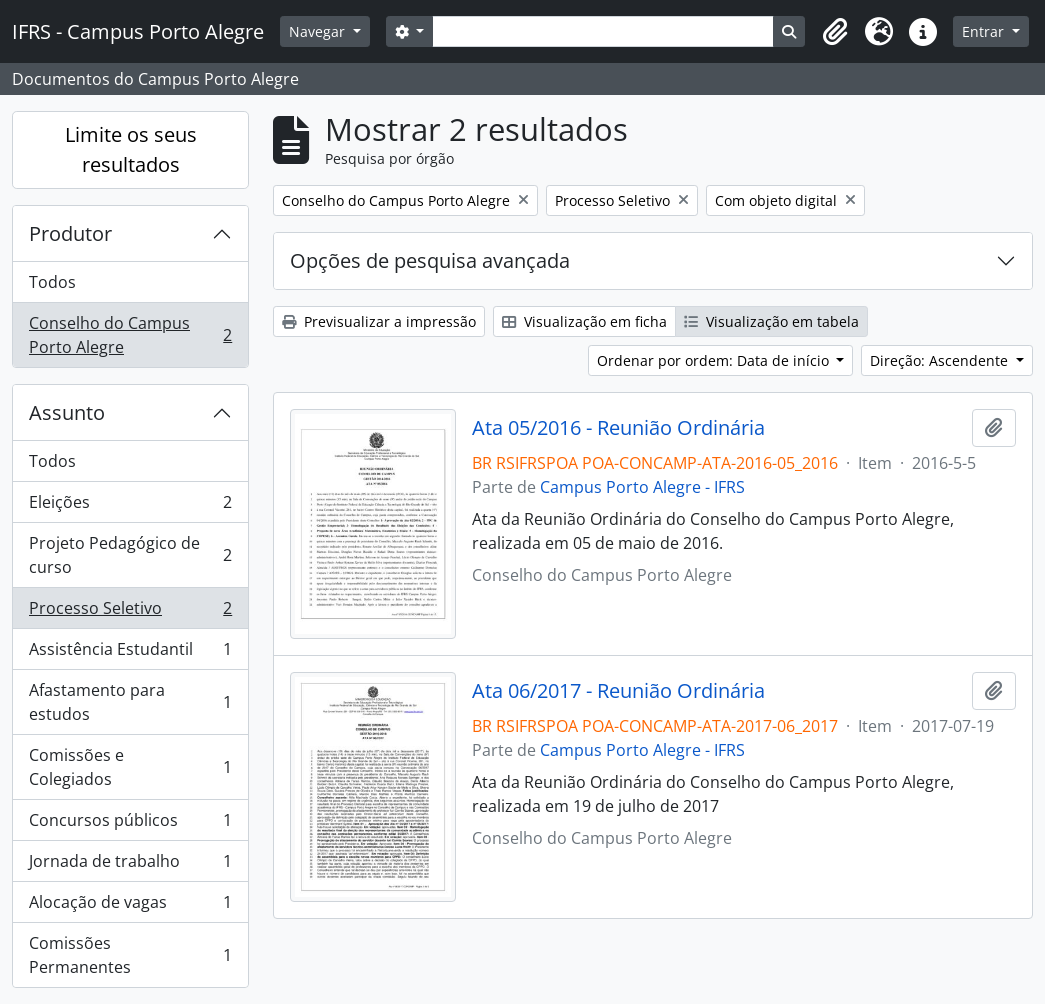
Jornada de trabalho (130, 865)
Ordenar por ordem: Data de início (715, 360)
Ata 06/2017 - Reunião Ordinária (618, 691)
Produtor (70, 233)
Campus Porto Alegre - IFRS (642, 487)
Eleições (130, 506)
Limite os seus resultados (131, 149)
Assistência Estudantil (130, 653)
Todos (52, 282)
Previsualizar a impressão (379, 321)
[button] (835, 32)
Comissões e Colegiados (130, 767)
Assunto (67, 412)
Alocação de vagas (130, 906)
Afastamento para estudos (130, 702)
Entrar (985, 31)
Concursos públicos (130, 824)
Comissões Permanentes (130, 955)
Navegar (319, 31)
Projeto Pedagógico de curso (130, 555)
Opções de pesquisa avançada (430, 260)
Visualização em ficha (584, 321)
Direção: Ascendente (941, 360)
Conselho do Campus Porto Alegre (130, 335)
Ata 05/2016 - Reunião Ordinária (618, 428)
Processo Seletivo (130, 612)
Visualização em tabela (771, 321)
